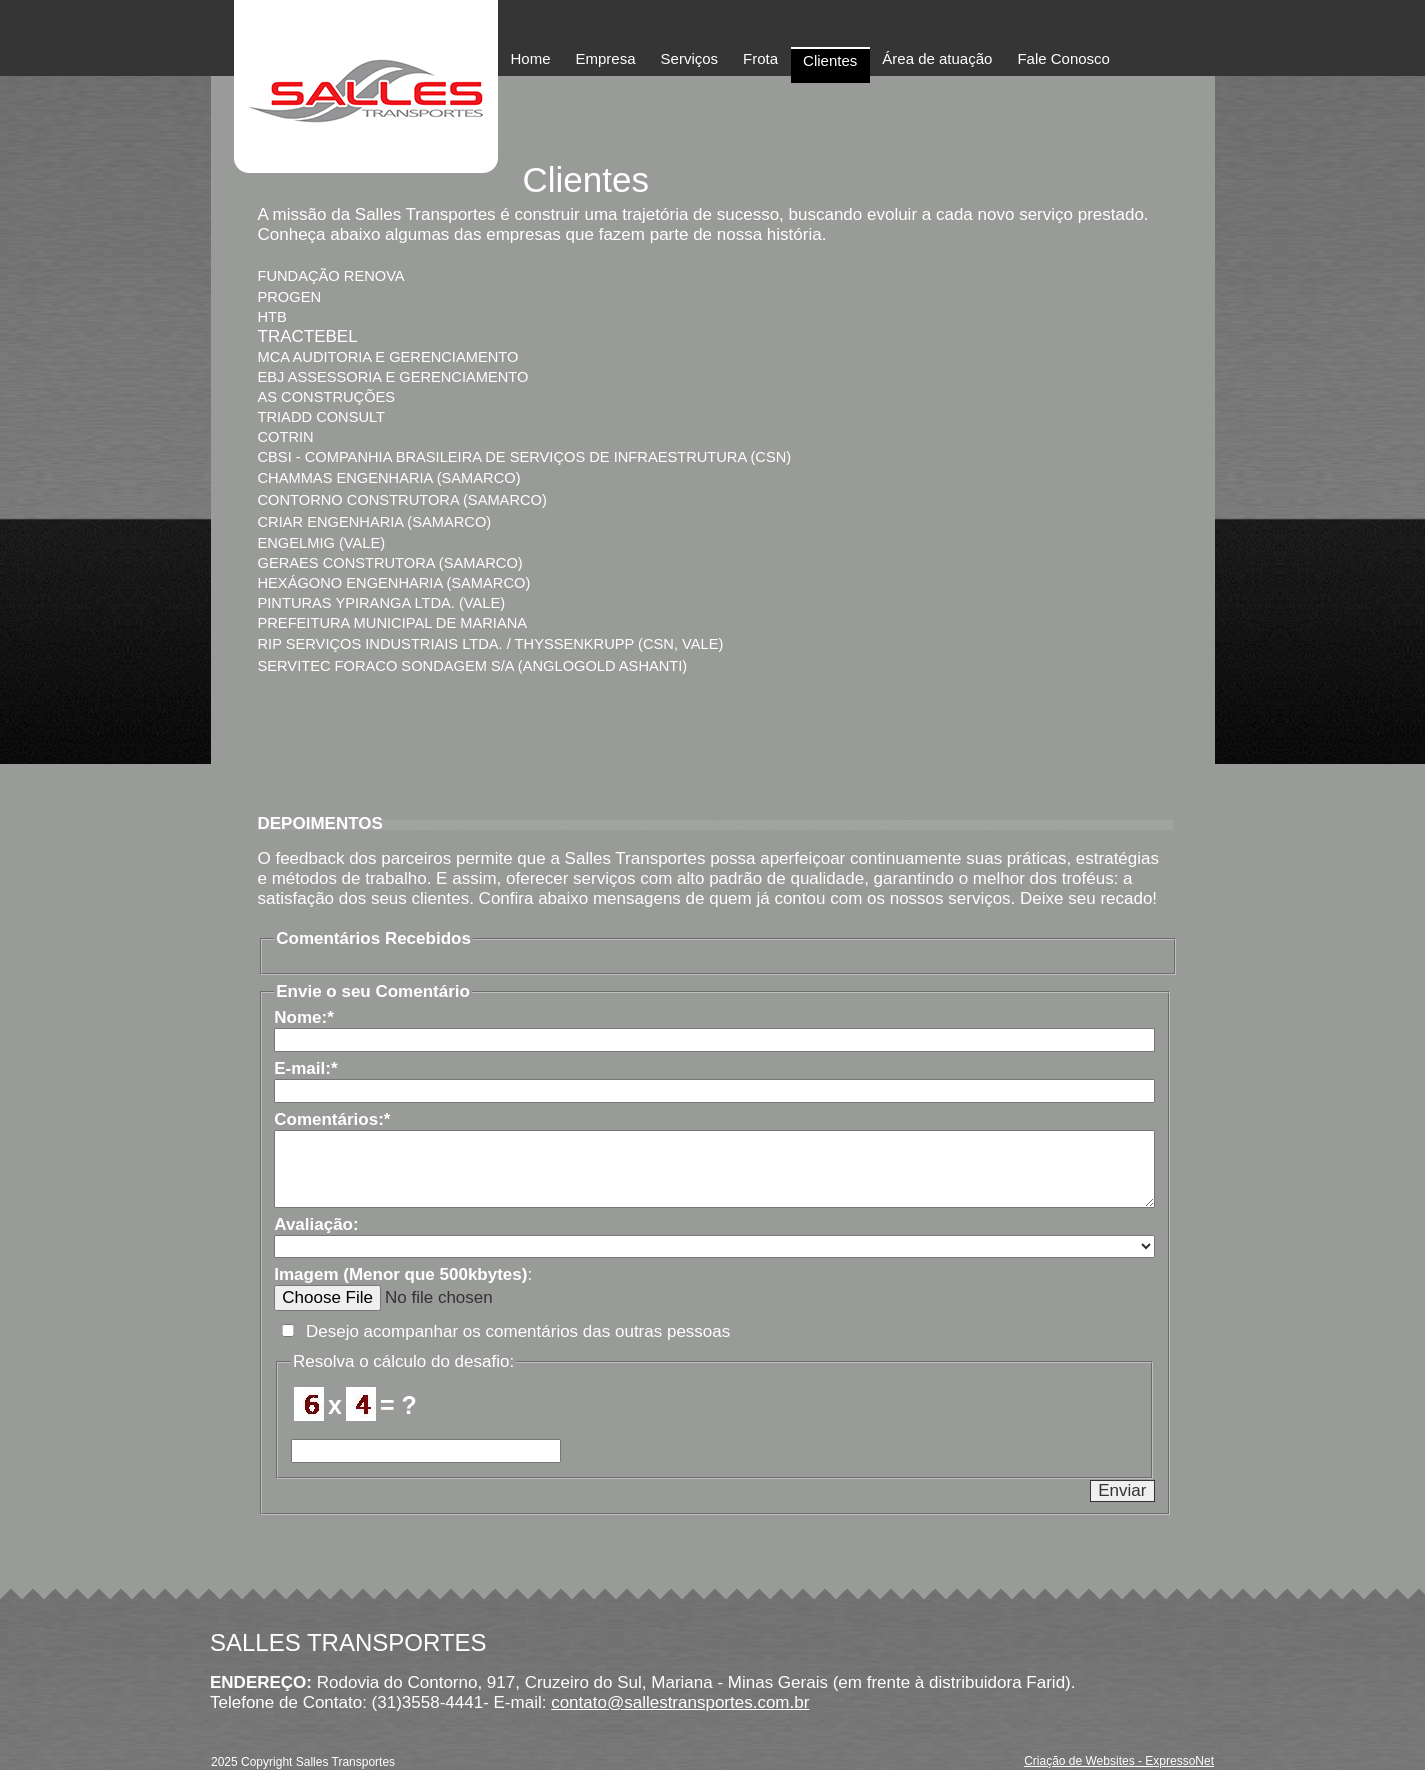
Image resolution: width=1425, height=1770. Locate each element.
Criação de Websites (1079, 1761)
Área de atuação (937, 58)
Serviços (690, 58)
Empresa (606, 58)
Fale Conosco (1063, 58)
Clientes (830, 60)
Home (531, 58)
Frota (760, 58)
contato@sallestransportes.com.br (680, 1702)
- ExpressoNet (1174, 1761)
